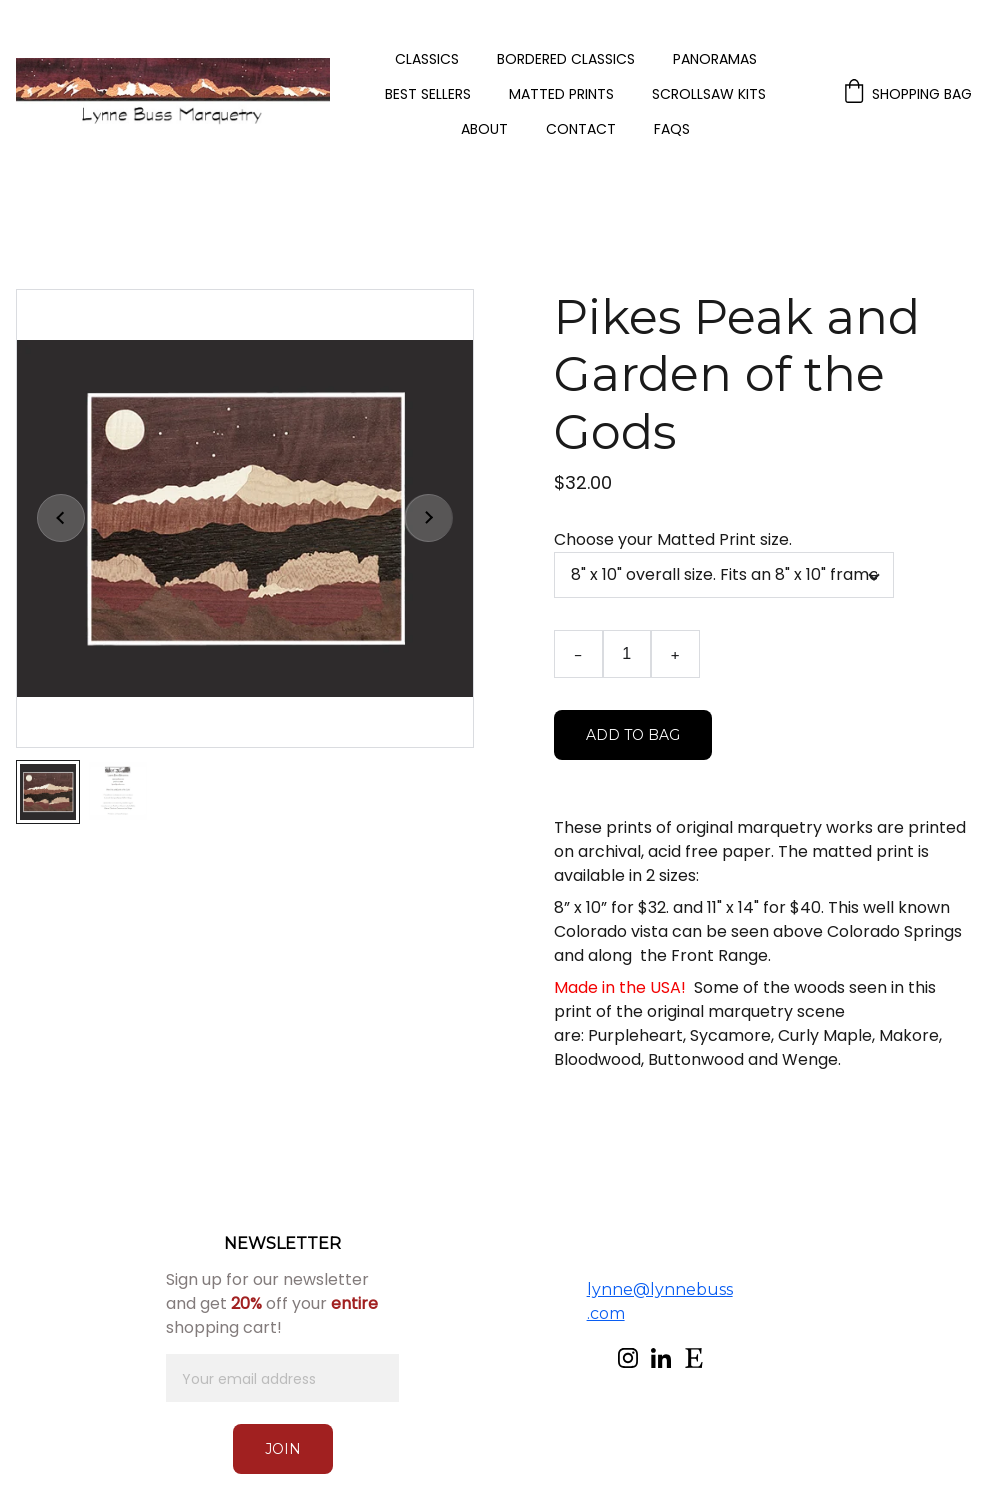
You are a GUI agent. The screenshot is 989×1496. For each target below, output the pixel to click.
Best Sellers (428, 94)
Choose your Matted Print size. (673, 539)
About (484, 129)
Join (283, 1449)
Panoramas (715, 59)
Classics (427, 59)
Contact (581, 129)
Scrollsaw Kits (709, 94)
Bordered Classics (566, 59)
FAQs (672, 129)
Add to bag (633, 735)
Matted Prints (561, 94)
